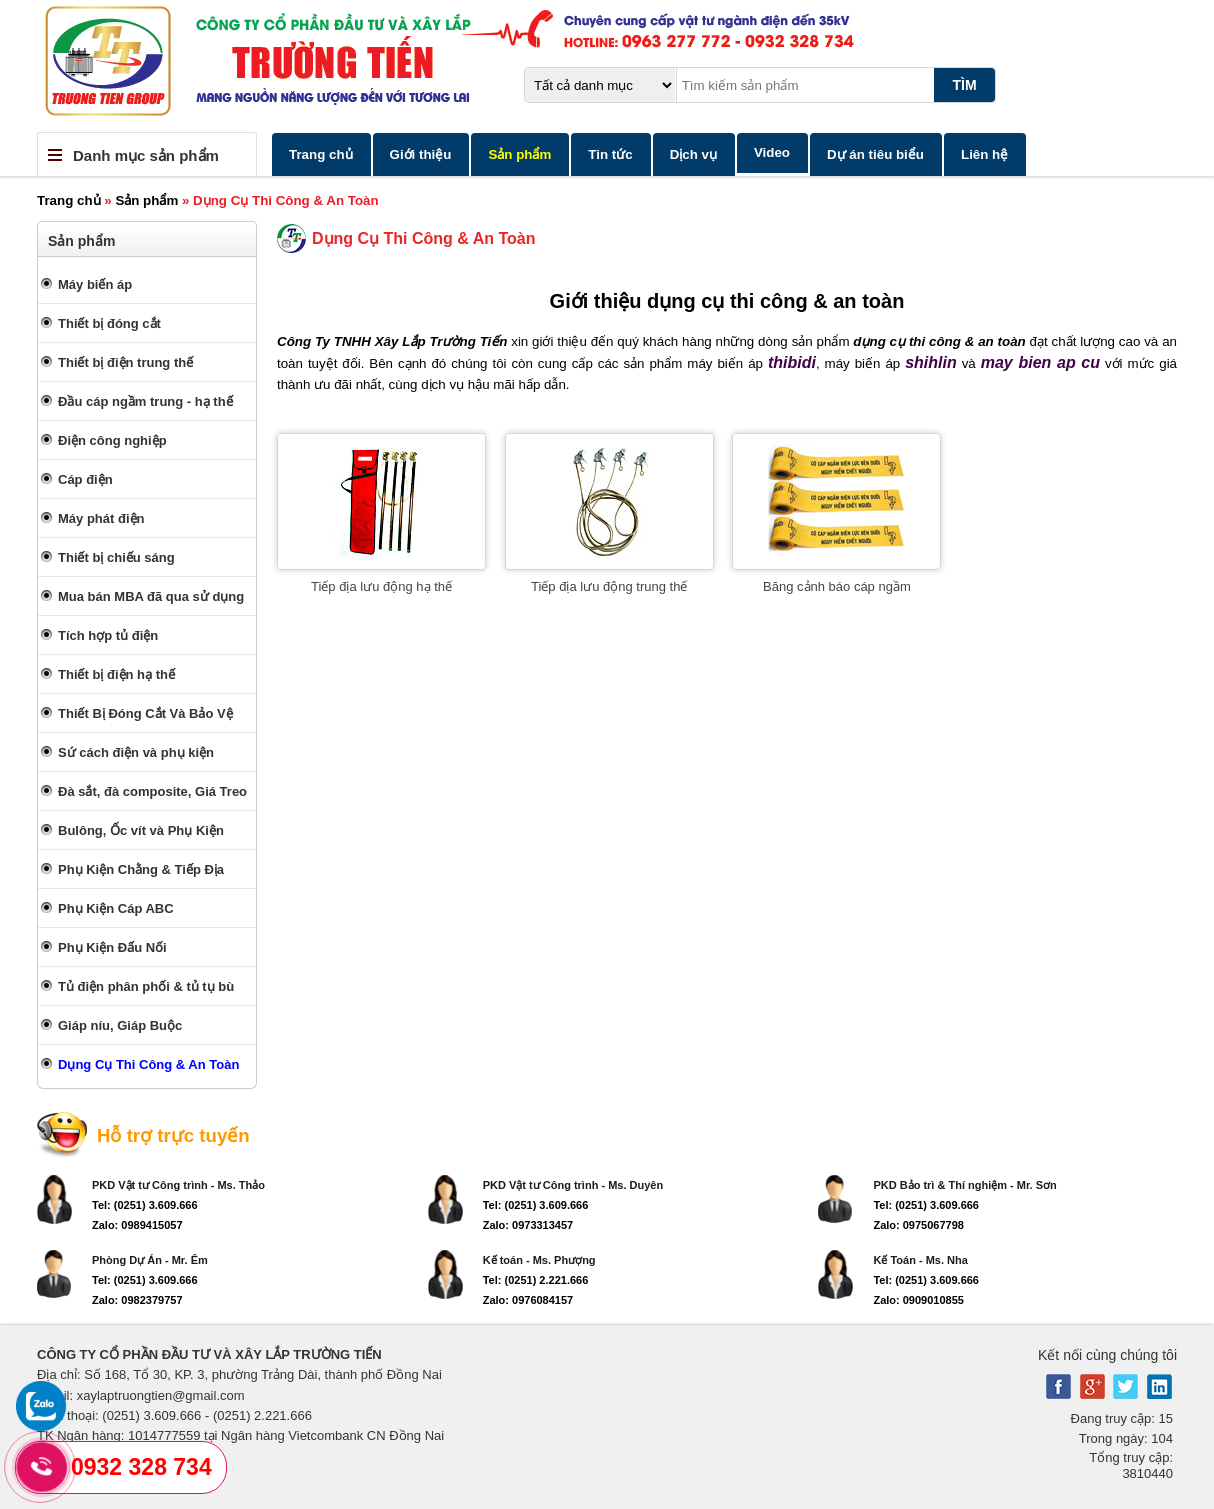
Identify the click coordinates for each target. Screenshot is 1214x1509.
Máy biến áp (95, 284)
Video (772, 152)
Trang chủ (321, 154)
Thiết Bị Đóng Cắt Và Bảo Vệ (145, 713)
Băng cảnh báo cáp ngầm (837, 586)
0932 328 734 (141, 1467)
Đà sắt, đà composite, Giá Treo (152, 791)
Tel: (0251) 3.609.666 (145, 1205)
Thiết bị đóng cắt (109, 323)
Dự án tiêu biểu (875, 154)
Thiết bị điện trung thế (125, 362)
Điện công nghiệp (112, 440)
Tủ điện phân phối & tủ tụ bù (146, 986)
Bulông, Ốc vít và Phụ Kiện (141, 830)
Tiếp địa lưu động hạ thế (381, 586)
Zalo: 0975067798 (918, 1225)
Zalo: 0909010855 (918, 1300)
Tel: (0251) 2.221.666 (536, 1280)
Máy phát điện (101, 518)
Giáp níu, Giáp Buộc (120, 1025)
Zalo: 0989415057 (137, 1225)
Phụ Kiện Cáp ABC (116, 908)
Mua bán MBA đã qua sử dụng (151, 596)
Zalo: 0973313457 (528, 1225)
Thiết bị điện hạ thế (116, 674)
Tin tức (610, 154)
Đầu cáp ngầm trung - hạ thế (145, 401)
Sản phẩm (519, 154)
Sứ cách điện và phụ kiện (136, 752)
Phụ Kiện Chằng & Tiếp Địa (141, 869)
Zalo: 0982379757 (137, 1300)
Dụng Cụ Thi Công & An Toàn (148, 1064)
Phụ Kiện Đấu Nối (112, 947)
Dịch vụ (693, 154)
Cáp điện (85, 479)
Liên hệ (984, 154)
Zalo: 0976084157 (528, 1300)
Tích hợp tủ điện (108, 635)
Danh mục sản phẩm (146, 155)
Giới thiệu (421, 154)
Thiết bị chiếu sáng (116, 557)
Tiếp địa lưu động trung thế (609, 586)
